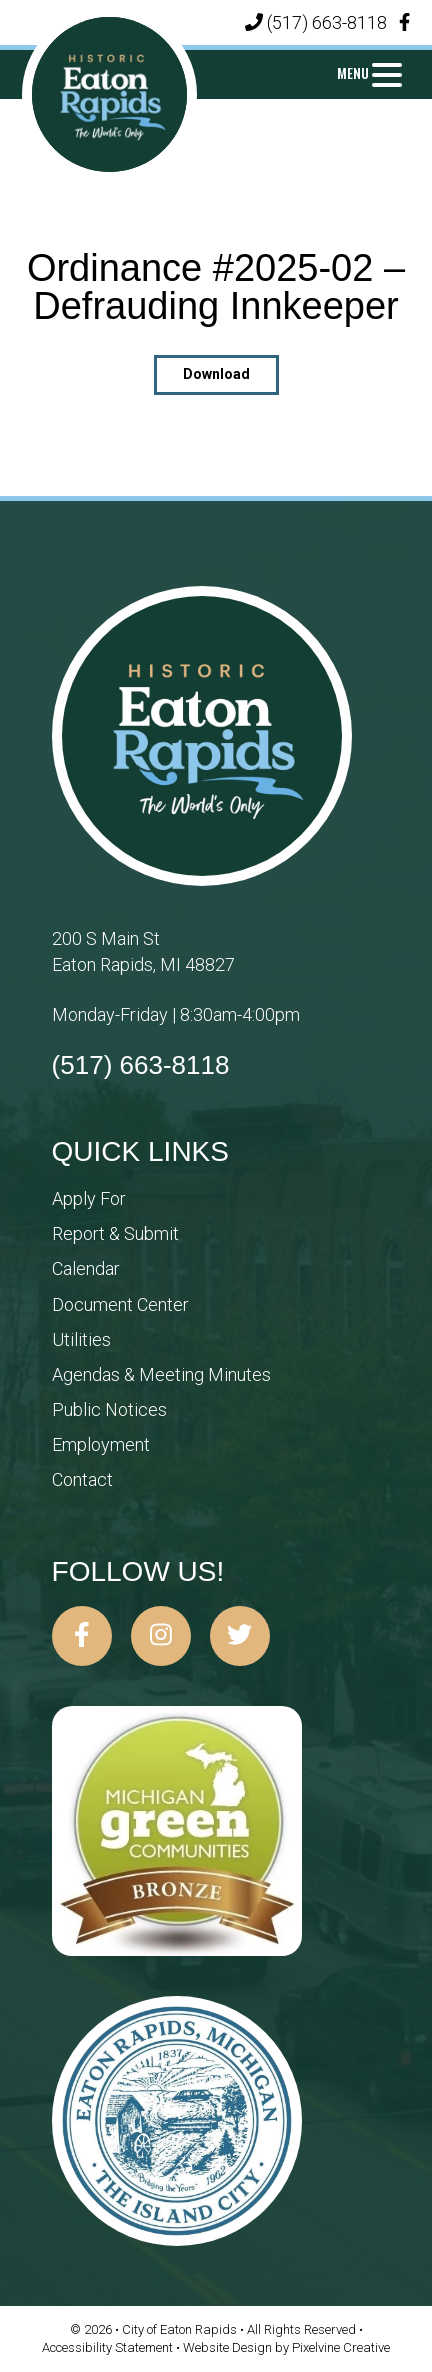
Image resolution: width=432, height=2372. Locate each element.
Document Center (120, 1304)
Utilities (81, 1339)
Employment (101, 1444)
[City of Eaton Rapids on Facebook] (82, 1636)
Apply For (89, 1198)
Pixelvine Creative (341, 2347)
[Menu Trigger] (369, 72)
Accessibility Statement (109, 2347)
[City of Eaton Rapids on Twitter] (240, 1636)
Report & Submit (115, 1233)
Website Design (229, 2347)
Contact (82, 1479)
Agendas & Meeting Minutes (161, 1374)
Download (216, 374)
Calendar (86, 1268)
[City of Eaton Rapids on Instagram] (161, 1636)
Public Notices (109, 1409)
